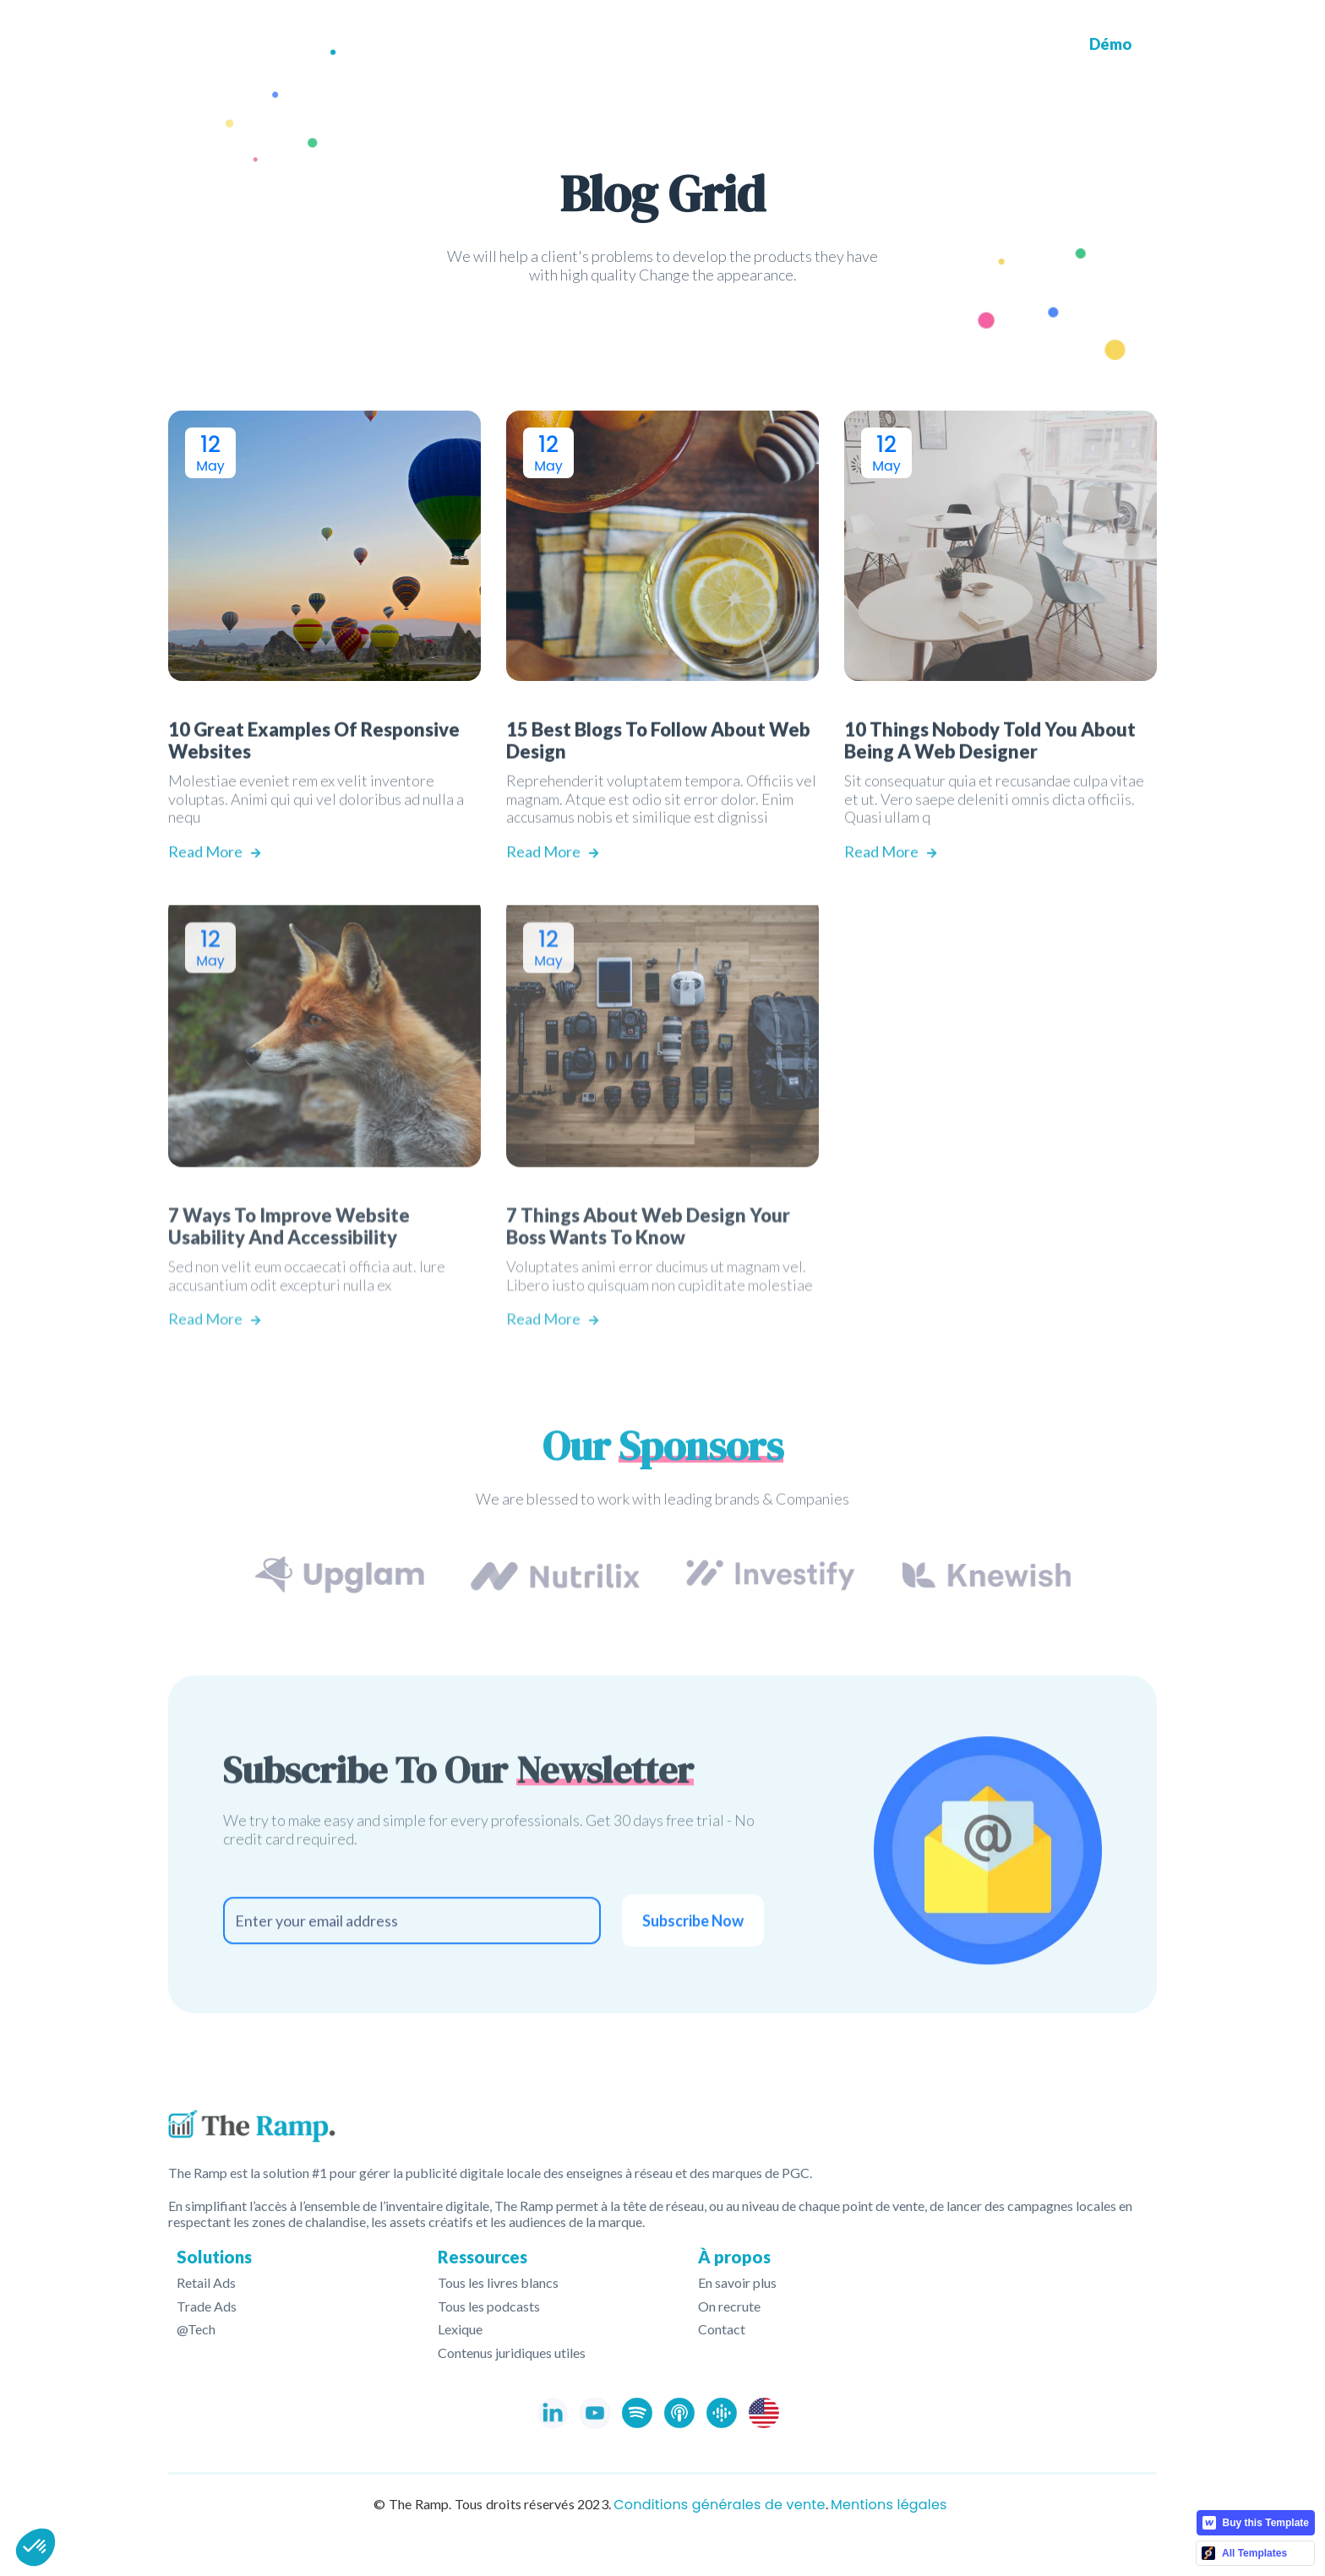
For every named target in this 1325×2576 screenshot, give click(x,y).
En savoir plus (737, 2282)
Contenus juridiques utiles (512, 2353)
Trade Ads (207, 2306)
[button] (693, 45)
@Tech (196, 2329)
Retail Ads (206, 2282)
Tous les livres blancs (498, 2282)
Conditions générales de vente (719, 2504)
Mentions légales (889, 2504)
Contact (721, 2329)
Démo (1110, 44)
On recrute (729, 2306)
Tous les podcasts (489, 2306)
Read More (214, 893)
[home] (252, 45)
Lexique (460, 2329)
